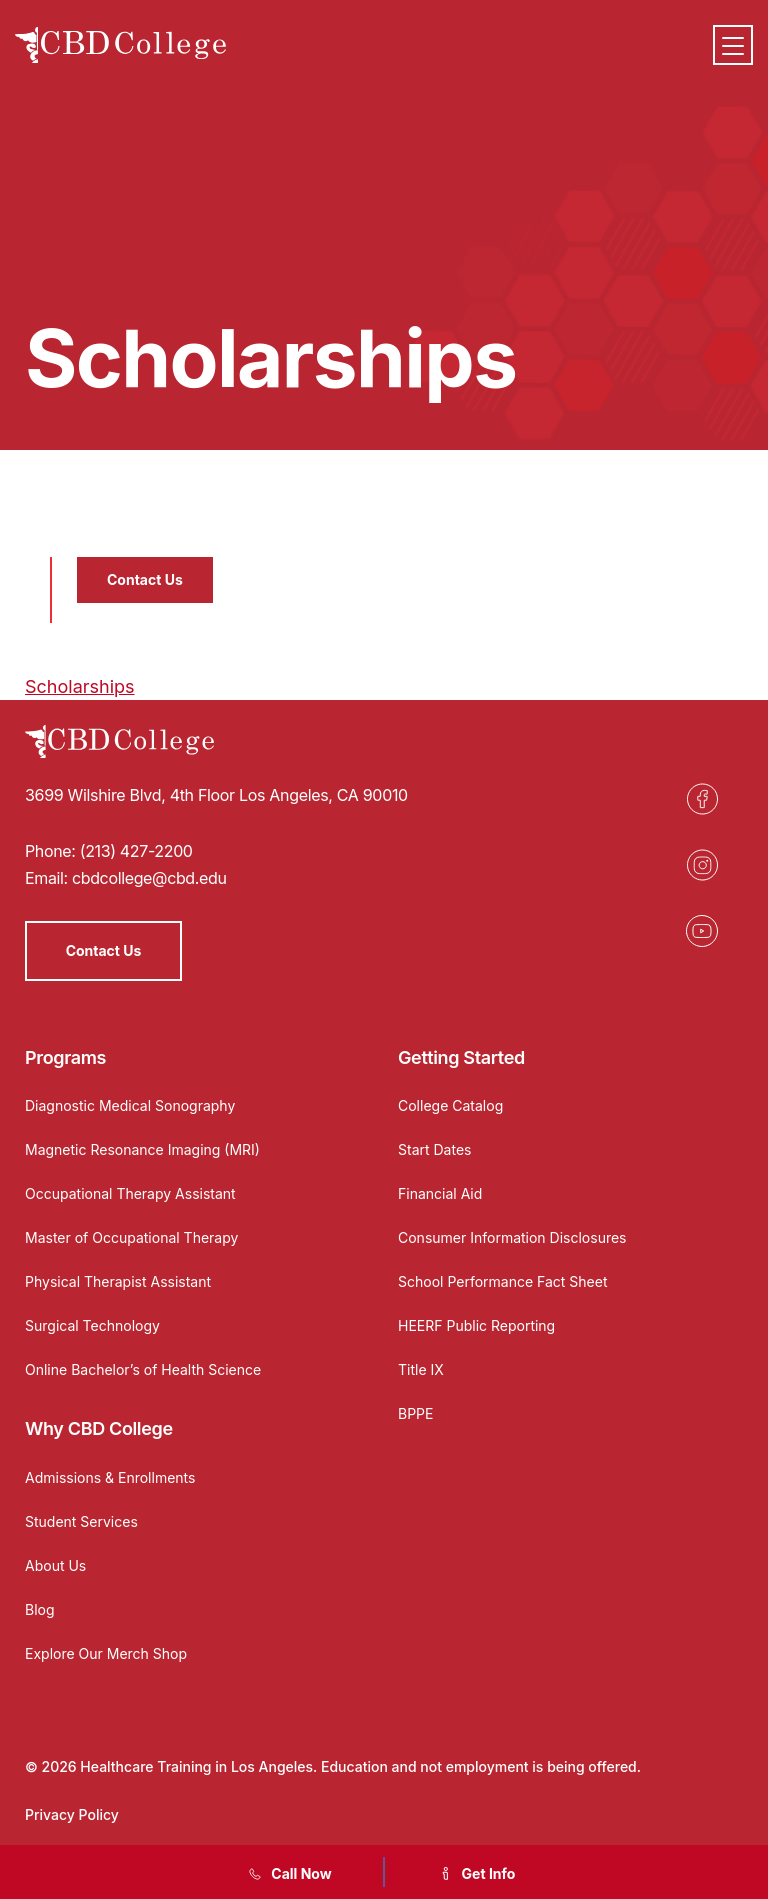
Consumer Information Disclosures (512, 1237)
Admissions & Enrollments (110, 1477)
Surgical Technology (92, 1325)
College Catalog (450, 1105)
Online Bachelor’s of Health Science (143, 1369)
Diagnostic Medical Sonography (130, 1105)
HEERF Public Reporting (476, 1325)
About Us (55, 1565)
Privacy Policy (72, 1814)
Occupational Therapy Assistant (130, 1193)
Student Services (81, 1521)
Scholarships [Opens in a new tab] (80, 686)
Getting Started (461, 1057)
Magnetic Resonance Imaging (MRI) (142, 1149)
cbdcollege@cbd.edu (149, 878)
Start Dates (434, 1149)
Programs (65, 1057)
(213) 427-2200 (136, 851)
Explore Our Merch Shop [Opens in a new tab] (106, 1653)
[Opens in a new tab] (702, 799)
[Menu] (733, 45)
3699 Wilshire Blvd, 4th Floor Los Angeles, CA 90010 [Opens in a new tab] (216, 795)
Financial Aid (440, 1193)
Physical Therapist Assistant (118, 1281)
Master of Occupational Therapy (131, 1237)
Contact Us (145, 579)
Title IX (421, 1369)
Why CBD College (99, 1428)
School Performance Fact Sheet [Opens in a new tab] (503, 1281)
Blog (40, 1609)
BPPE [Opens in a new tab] (415, 1413)
